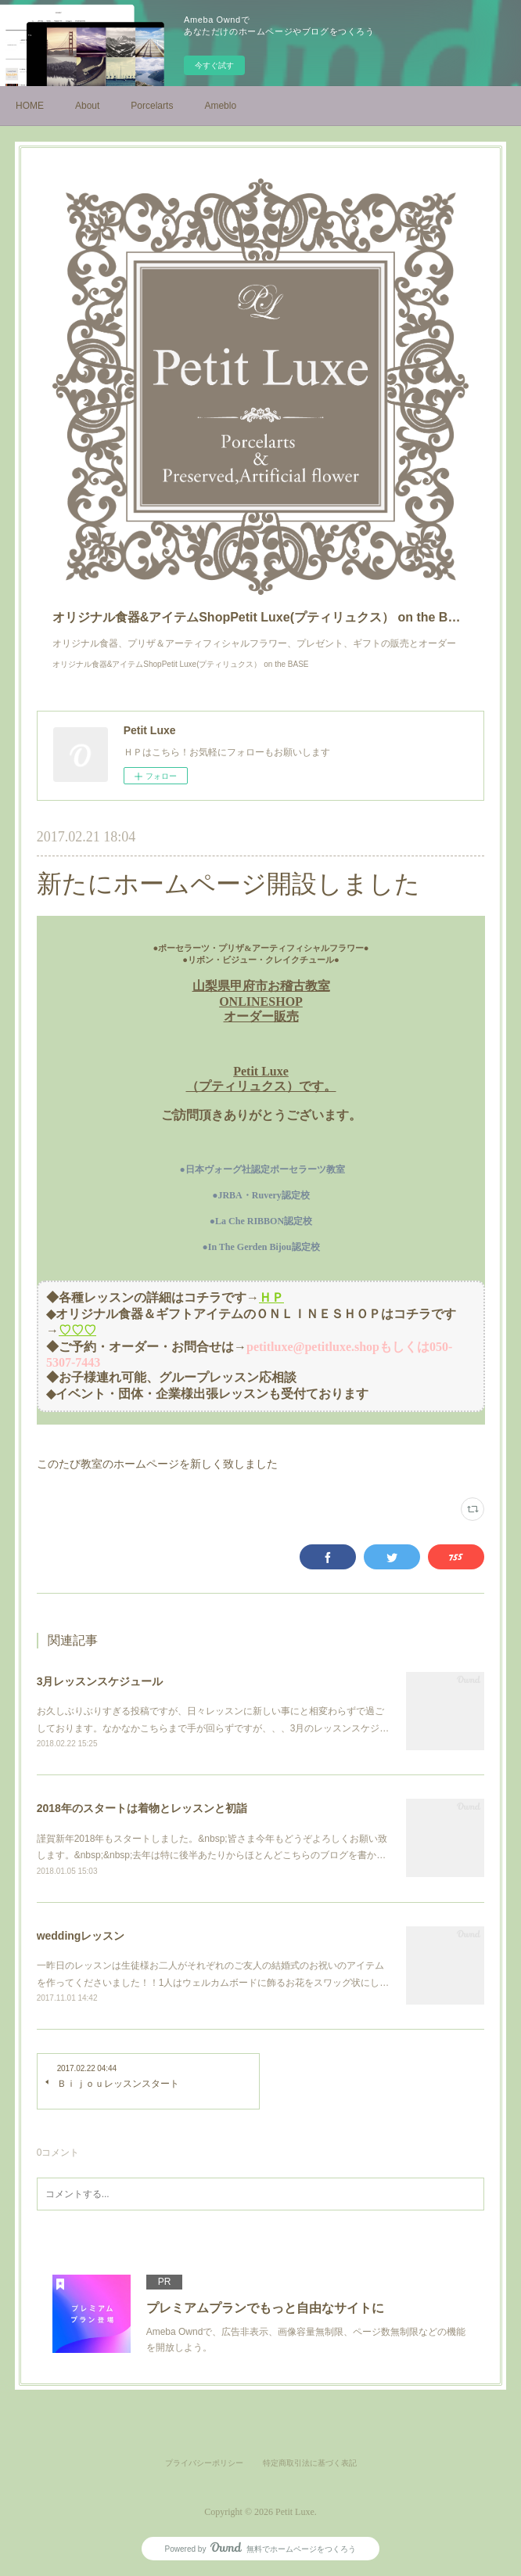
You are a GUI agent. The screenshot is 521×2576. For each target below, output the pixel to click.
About (87, 105)
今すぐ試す (214, 65)
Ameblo (220, 105)
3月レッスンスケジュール (100, 1681)
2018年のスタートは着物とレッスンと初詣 (142, 1808)
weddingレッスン (81, 1935)
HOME (30, 105)
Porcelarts (152, 105)
